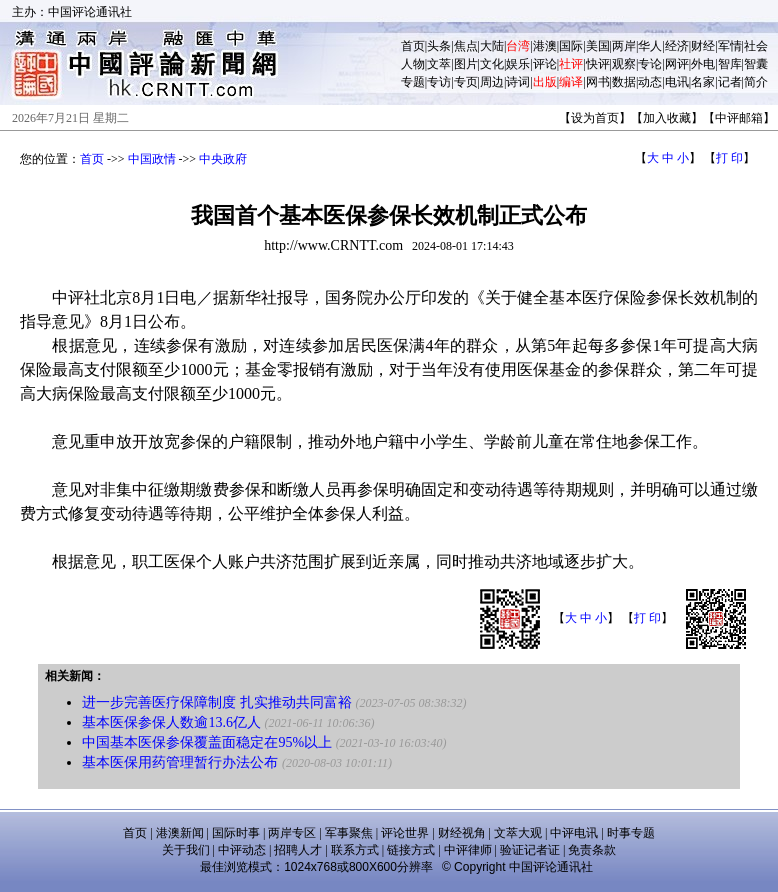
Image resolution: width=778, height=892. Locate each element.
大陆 (492, 46)
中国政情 (152, 159)
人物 (413, 64)
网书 (598, 82)
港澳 (545, 46)
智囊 (756, 64)
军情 (730, 46)
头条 (439, 46)
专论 (650, 64)
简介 (756, 82)
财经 (703, 46)
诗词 (518, 82)
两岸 (624, 46)
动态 (650, 82)
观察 (624, 64)
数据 (624, 82)
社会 (756, 46)
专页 (466, 82)
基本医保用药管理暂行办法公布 (180, 762)
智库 (730, 64)
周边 (492, 82)
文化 (492, 64)
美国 (598, 46)
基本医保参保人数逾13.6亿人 (171, 722)
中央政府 (223, 159)
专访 (439, 82)
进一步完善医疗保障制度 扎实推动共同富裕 (217, 702)
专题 (413, 82)
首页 (413, 46)
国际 (571, 46)
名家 (703, 82)
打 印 (729, 158)
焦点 (466, 46)
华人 (650, 46)
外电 (703, 64)
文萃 (439, 64)
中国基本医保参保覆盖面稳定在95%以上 (207, 742)
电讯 (677, 82)
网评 (677, 64)
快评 (598, 64)
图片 (466, 64)
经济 (677, 46)
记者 (730, 82)
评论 (545, 64)
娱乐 (518, 64)
